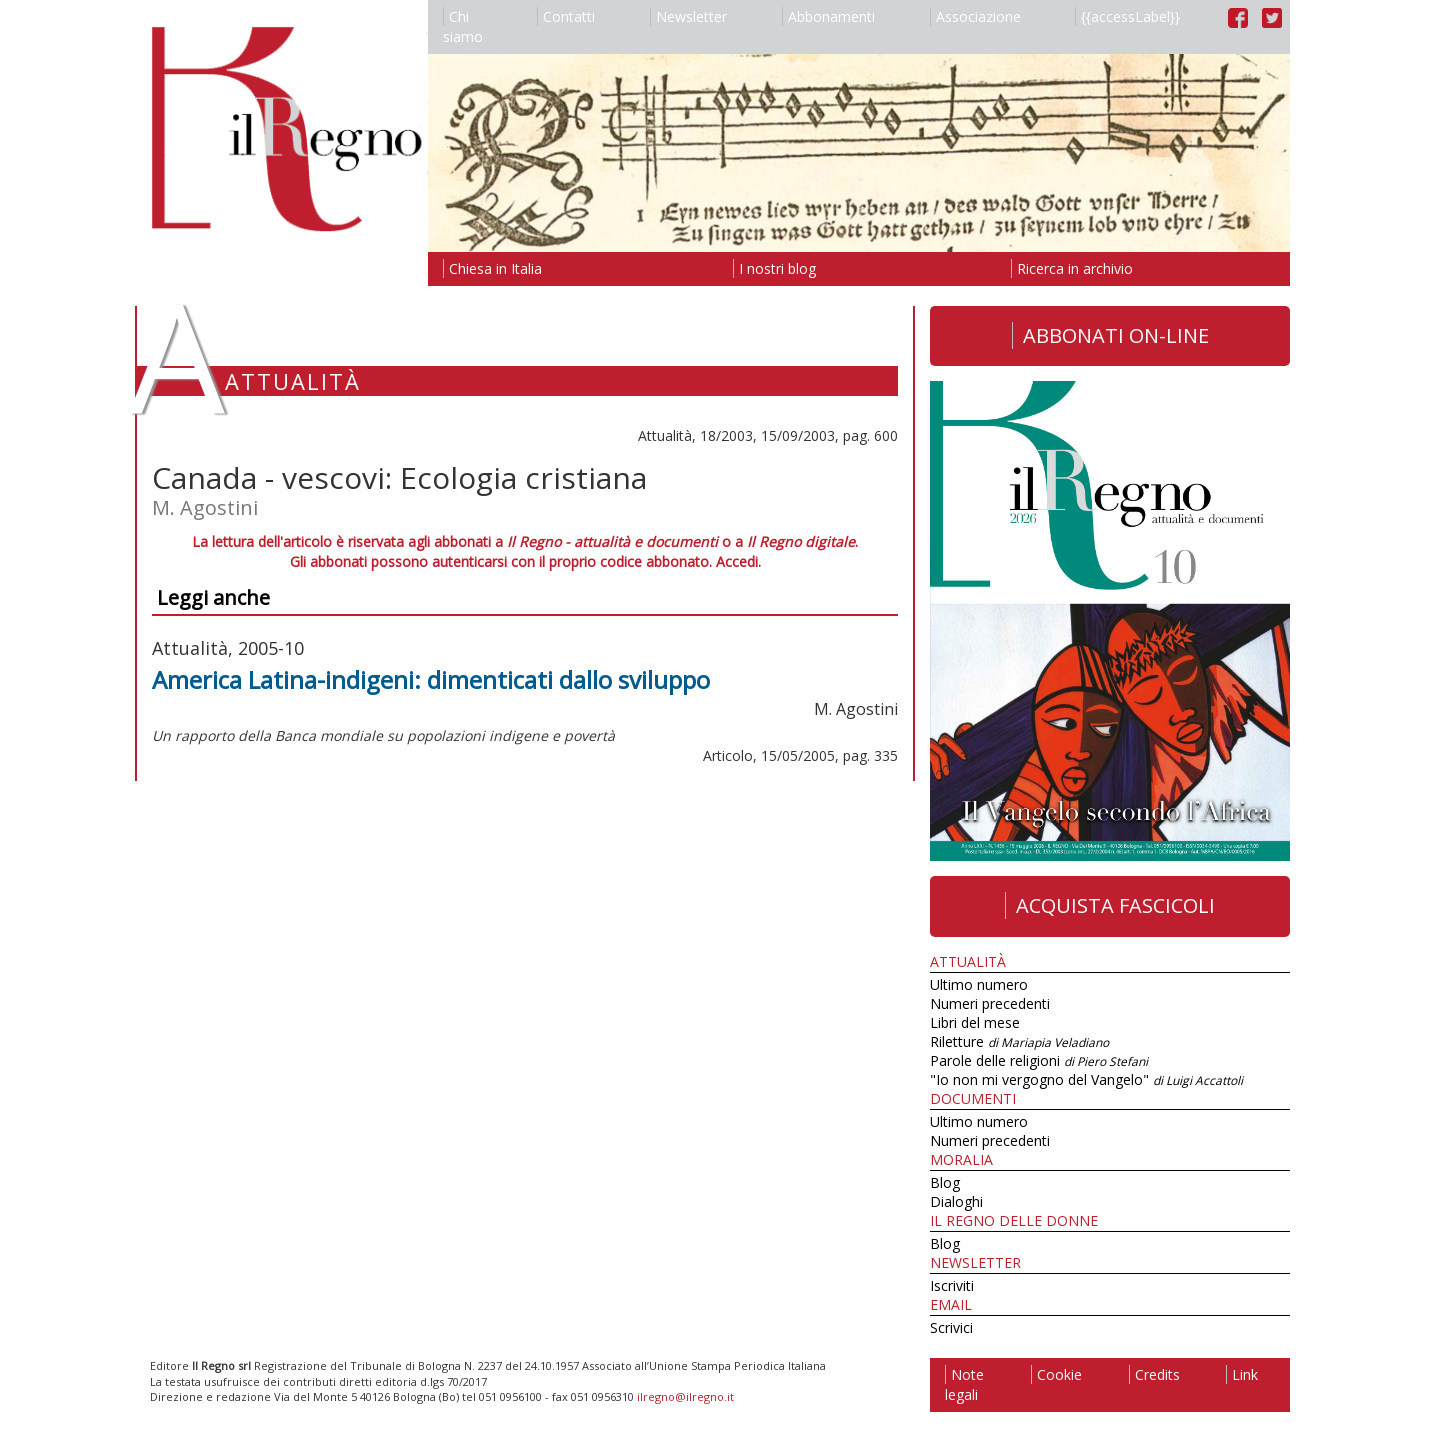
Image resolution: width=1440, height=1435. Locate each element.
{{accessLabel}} (1127, 16)
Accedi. (738, 561)
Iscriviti (952, 1285)
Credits (1154, 1374)
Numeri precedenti (990, 1003)
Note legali (964, 1384)
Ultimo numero (979, 984)
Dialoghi (956, 1201)
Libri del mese (975, 1022)
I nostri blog (774, 268)
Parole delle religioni (1039, 1060)
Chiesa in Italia (492, 268)
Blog (945, 1182)
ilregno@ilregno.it (685, 1396)
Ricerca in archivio (1072, 268)
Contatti (566, 16)
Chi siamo (463, 26)
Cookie (1056, 1374)
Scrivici (951, 1327)
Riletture (1019, 1041)
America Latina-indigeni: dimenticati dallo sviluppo (431, 679)
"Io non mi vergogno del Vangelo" (1086, 1079)
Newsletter (688, 16)
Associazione (975, 16)
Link (1242, 1374)
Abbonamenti (828, 16)
